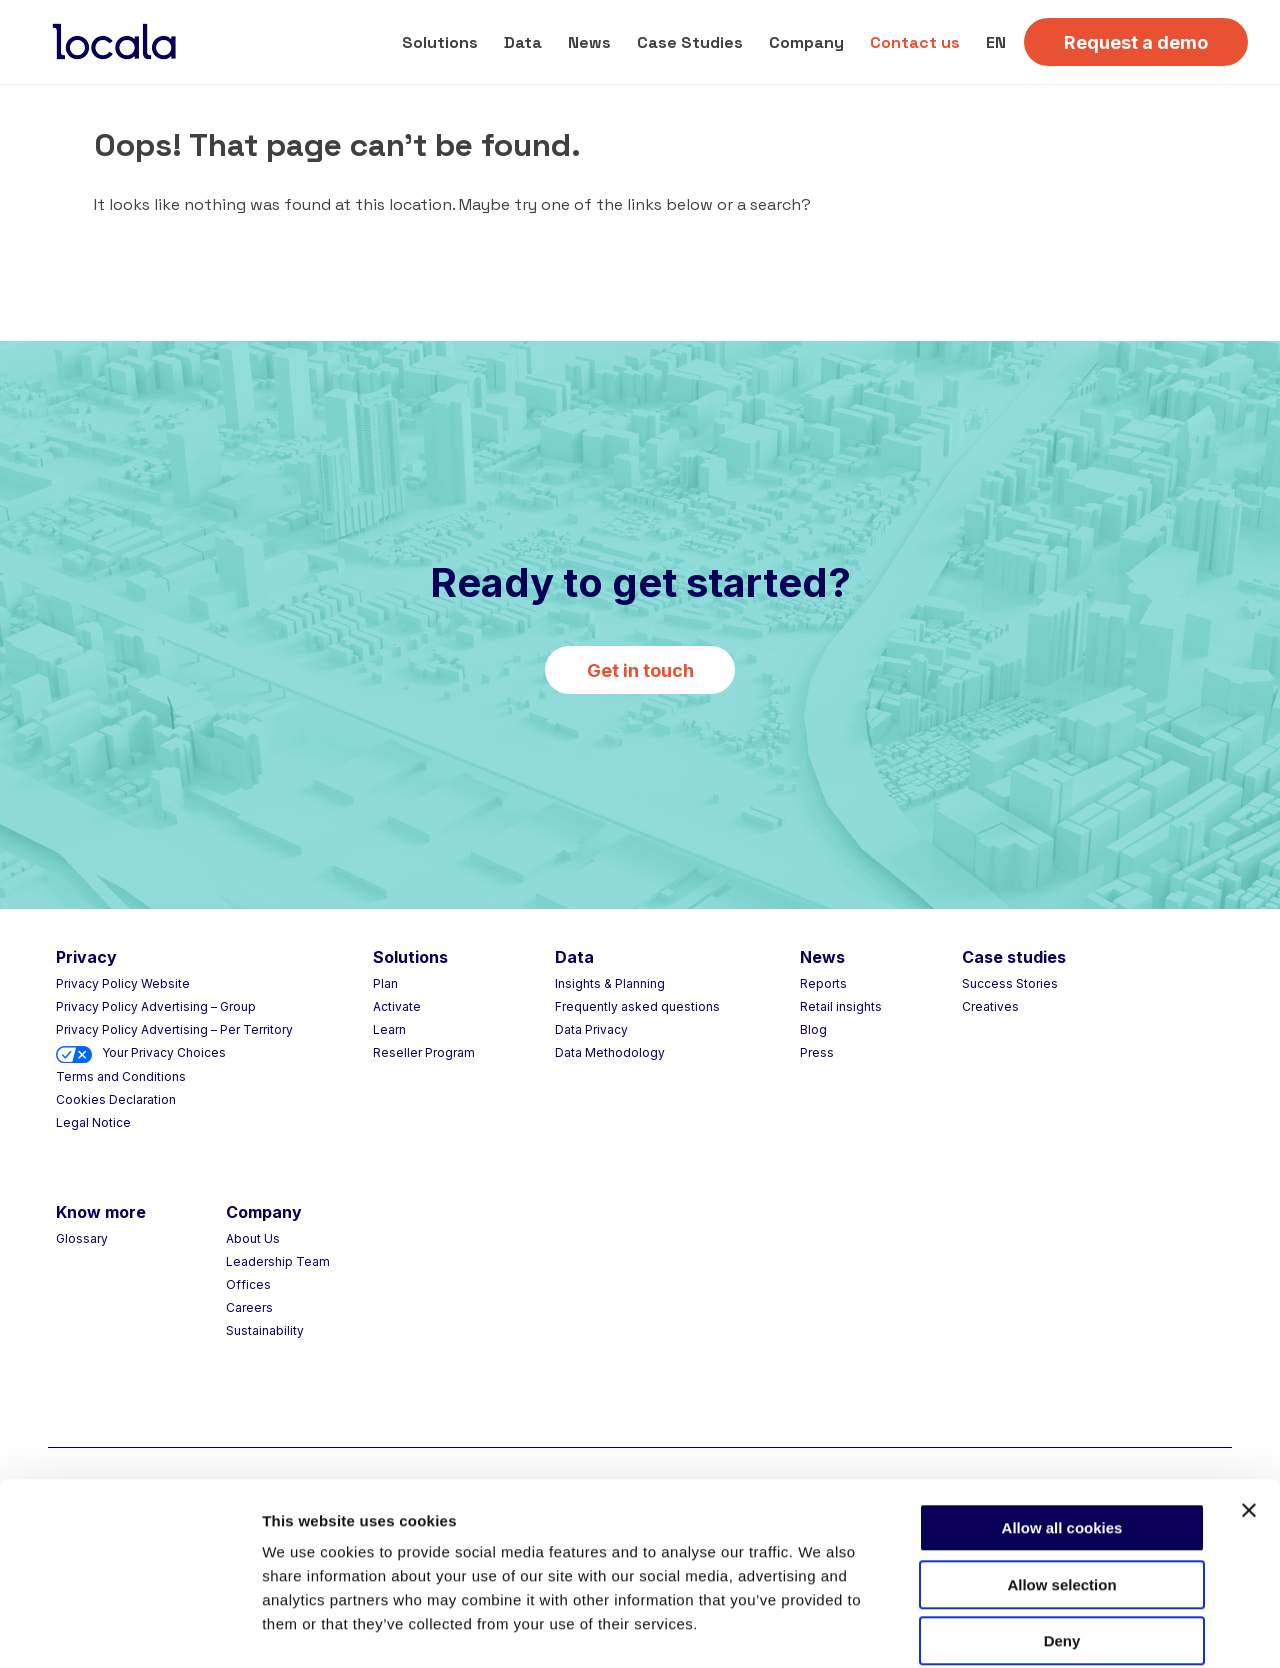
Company (806, 42)
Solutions (440, 42)
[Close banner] (1249, 1411)
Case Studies (690, 42)
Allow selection (1061, 1485)
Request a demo (1136, 42)
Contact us (915, 42)
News (589, 42)
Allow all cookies (1062, 1428)
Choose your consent (1080, 1628)
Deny (1062, 1541)
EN (996, 42)
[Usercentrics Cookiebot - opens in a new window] (129, 1629)
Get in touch (640, 670)
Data (523, 42)
